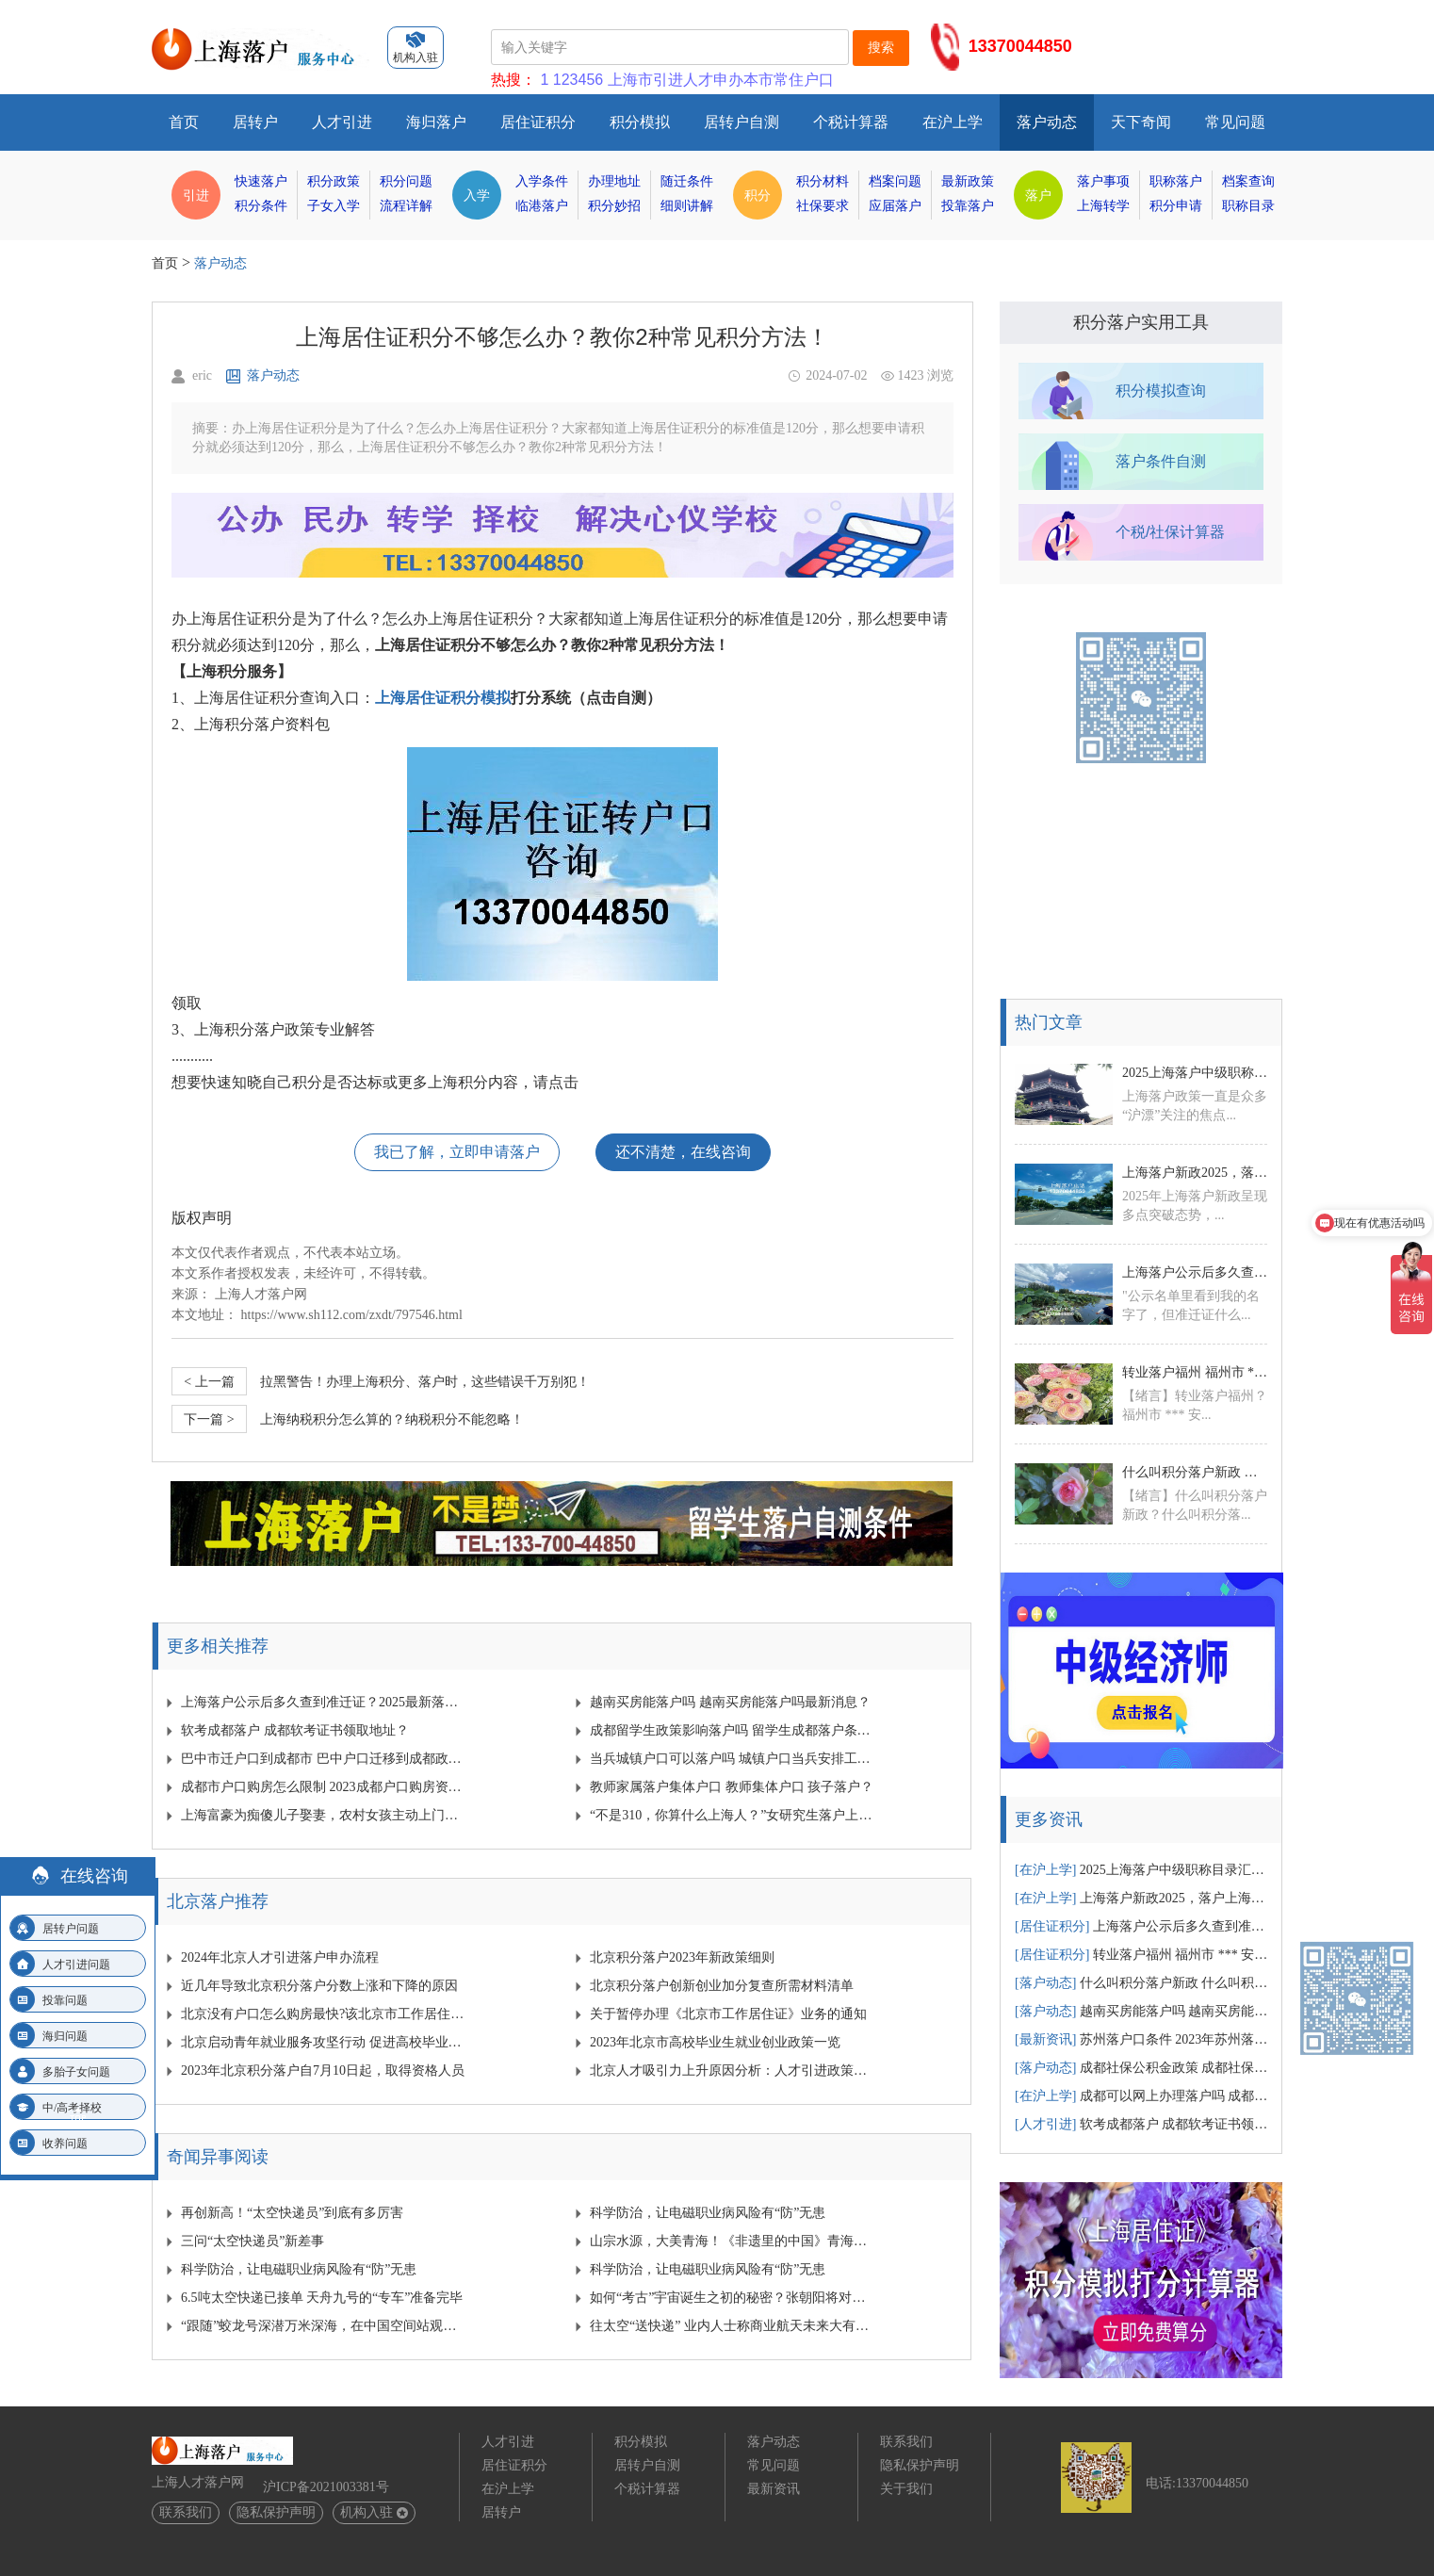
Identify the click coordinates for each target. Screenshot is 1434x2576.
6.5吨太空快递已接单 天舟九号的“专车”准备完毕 (322, 2298)
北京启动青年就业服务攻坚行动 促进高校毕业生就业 (323, 2042)
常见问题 (1235, 122)
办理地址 (614, 181)
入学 (477, 195)
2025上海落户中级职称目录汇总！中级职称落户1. (1194, 1073)
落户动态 (1047, 122)
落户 (1038, 195)
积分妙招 (614, 206)
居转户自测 (741, 122)
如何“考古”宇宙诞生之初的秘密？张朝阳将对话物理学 (732, 2298)
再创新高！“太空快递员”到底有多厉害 (292, 2213)
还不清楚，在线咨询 (683, 1152)
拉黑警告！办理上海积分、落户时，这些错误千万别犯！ (380, 1381)
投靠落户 (967, 206)
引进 (196, 195)
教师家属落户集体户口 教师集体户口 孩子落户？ (731, 1787)
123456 (578, 80)
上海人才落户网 (261, 1294)
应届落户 (895, 206)
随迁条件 (686, 181)
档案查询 (1248, 181)
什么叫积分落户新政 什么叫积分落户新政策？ (1194, 1472)
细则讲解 (686, 206)
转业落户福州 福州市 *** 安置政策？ (1194, 1372)
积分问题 (406, 181)
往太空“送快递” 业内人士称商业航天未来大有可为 (732, 2326)
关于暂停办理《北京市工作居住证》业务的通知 (728, 2014)
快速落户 (261, 181)
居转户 (255, 122)
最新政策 (967, 181)
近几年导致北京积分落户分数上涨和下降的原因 (319, 1986)
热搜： (513, 80)
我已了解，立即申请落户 (457, 1152)
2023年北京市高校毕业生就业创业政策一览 (715, 2042)
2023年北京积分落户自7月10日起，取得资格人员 (322, 2070)
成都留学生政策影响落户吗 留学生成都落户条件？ (732, 1730)
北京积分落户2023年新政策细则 (682, 1957)
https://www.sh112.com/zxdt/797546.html (352, 1315)
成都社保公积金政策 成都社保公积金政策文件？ (1142, 2068)
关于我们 (906, 2489)
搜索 (881, 47)
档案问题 (895, 181)
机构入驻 (374, 2512)
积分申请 (1175, 206)
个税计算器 (850, 122)
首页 (184, 122)
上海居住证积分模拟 (443, 698)
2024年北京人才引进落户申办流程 (280, 1957)
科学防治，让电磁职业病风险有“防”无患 (707, 2213)
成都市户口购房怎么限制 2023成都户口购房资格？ (323, 1787)
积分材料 (822, 181)
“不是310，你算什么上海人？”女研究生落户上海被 (732, 1815)
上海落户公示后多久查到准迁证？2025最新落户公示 (323, 1702)
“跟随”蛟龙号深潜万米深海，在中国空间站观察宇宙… (323, 2326)
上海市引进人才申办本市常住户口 (721, 80)
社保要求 (822, 206)
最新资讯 (773, 2489)
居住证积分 (538, 122)
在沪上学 (952, 122)
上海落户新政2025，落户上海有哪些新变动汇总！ (1194, 1173)
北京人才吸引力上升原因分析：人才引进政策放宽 (732, 2070)
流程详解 (406, 206)
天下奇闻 (1141, 122)
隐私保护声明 (276, 2512)
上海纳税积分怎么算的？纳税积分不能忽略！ (347, 1419)
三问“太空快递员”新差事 (252, 2241)
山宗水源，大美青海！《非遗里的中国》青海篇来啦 (732, 2241)
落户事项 (1103, 181)
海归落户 (436, 122)
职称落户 (1175, 181)
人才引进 (342, 122)
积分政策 (333, 181)
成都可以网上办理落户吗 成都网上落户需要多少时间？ (1142, 2096)
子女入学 (333, 206)
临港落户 (541, 206)
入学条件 (541, 181)
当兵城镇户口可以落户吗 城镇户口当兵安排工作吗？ (732, 1759)
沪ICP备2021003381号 (326, 2487)
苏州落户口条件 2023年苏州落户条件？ (1142, 2039)
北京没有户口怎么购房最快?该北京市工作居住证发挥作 (323, 2014)
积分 (757, 195)
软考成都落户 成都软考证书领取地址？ (295, 1730)
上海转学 (1103, 206)
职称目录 (1248, 206)
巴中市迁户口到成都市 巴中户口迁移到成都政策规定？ (323, 1759)
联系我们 (185, 2512)
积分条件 (261, 206)
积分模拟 (640, 122)
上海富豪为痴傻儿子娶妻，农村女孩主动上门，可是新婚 (323, 1815)
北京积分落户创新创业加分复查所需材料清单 (722, 1986)
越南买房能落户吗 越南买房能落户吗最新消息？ (730, 1702)
